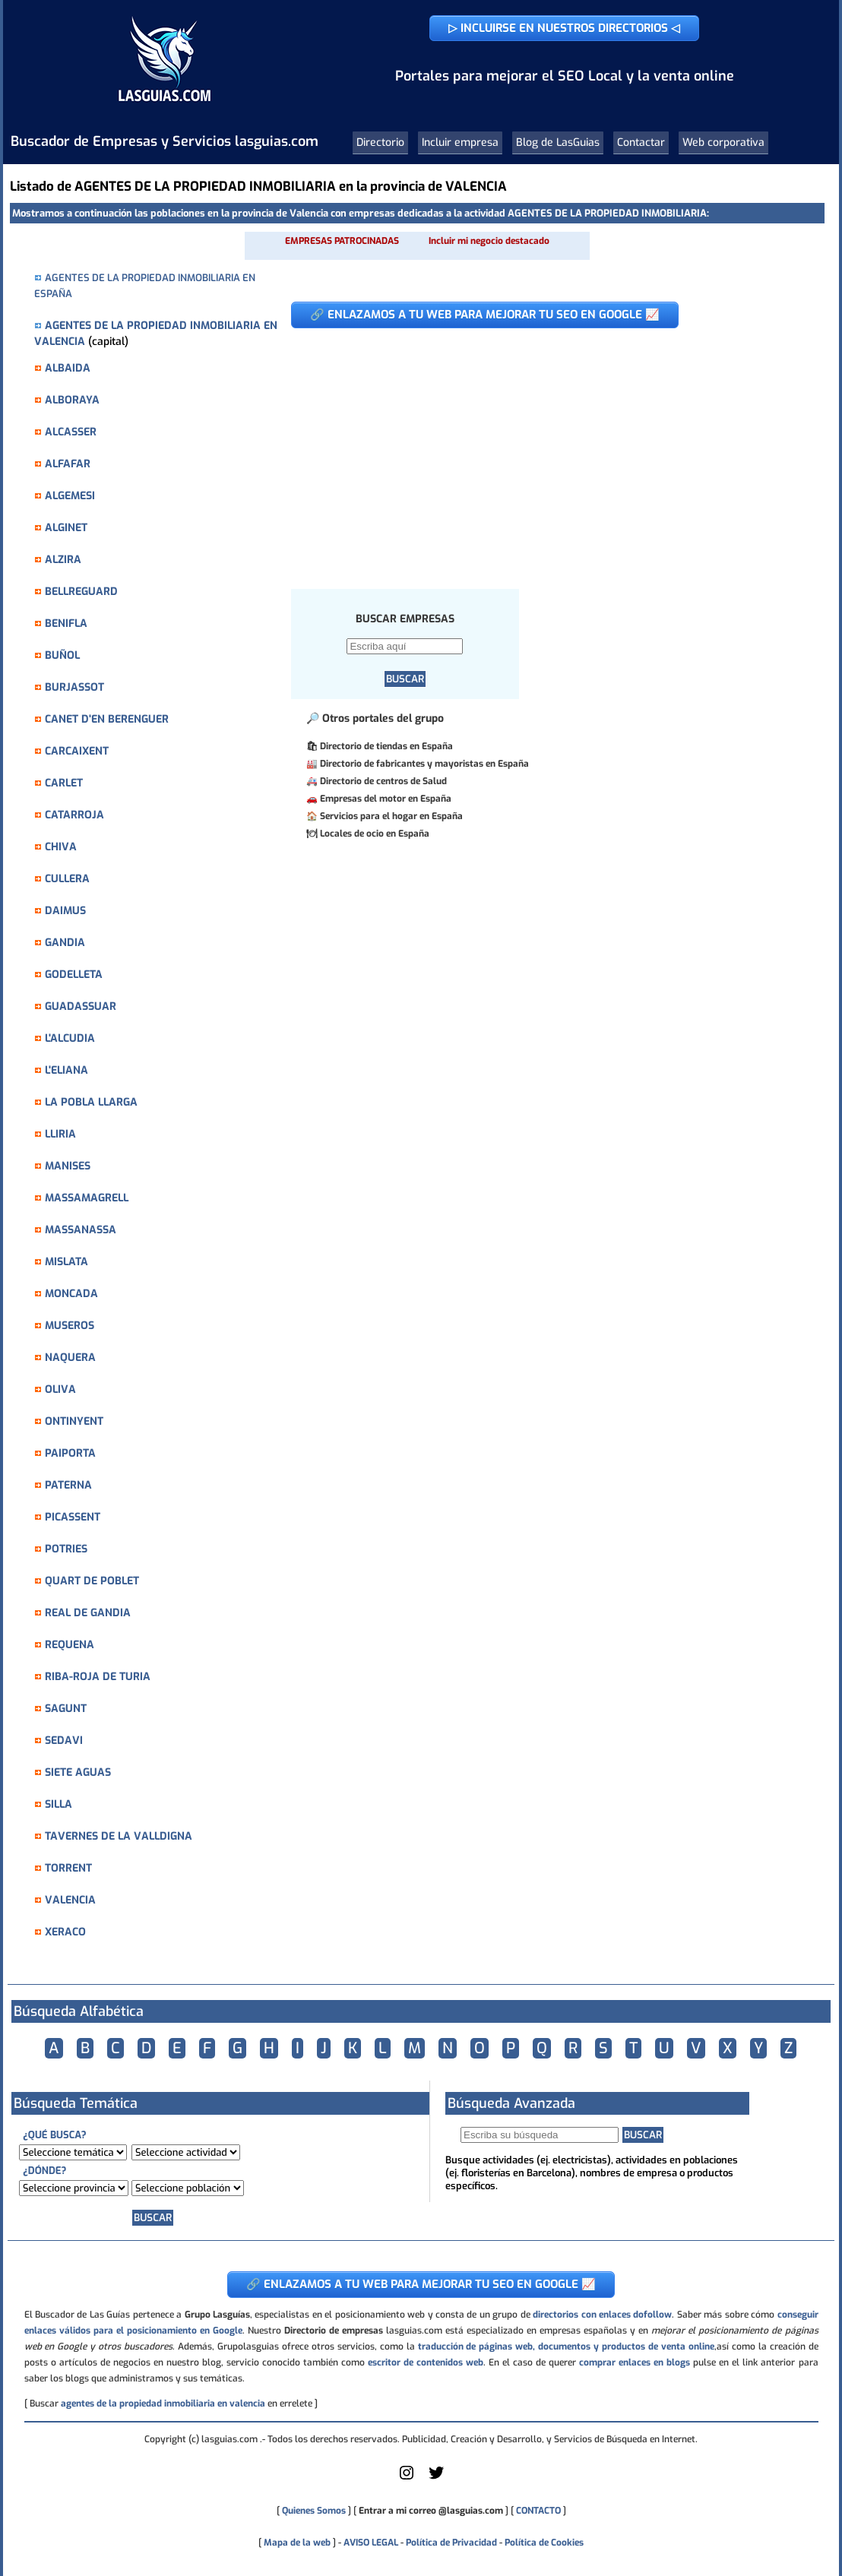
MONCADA (71, 1293)
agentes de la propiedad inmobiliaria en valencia (163, 2403)
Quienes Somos (314, 2511)
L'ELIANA (66, 1070)
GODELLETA (74, 974)
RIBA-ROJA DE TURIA (97, 1676)
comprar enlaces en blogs (634, 2362)
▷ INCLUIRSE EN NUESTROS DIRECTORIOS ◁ (564, 28)
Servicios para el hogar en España (391, 816)
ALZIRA (63, 559)
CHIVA (61, 847)
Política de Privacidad (451, 2542)
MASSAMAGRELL (86, 1198)
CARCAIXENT (77, 751)
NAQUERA (70, 1357)
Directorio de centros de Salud (383, 781)
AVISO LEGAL (370, 2542)
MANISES (67, 1166)
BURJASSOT (74, 687)
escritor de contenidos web (425, 2362)
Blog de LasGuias (558, 142)
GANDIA (65, 942)
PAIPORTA (70, 1453)
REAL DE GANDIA (88, 1613)
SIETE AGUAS (78, 1772)
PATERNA (68, 1485)
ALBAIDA (67, 368)
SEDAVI (64, 1740)
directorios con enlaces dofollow (602, 2315)
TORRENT (68, 1868)
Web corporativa (723, 142)
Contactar (641, 142)
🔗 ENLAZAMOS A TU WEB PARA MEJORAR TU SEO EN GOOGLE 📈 (485, 314)
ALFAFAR (67, 464)
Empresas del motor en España (385, 799)
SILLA (58, 1804)
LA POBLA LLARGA (91, 1102)
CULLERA (67, 879)
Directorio (380, 142)
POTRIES (66, 1549)
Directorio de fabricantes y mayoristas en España (424, 764)
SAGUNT (66, 1708)
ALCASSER (71, 432)
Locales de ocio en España (374, 834)
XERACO (65, 1932)
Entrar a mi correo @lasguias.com (431, 2511)
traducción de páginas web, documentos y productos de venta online (566, 2346)
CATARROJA (74, 815)
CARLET (64, 783)
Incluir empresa (460, 142)
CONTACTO (538, 2511)
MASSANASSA (80, 1230)
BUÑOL (62, 655)
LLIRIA (60, 1134)
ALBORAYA (72, 400)
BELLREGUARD (81, 591)
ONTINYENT (74, 1421)
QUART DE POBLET (92, 1581)
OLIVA (60, 1389)
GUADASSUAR (80, 1006)
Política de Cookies (544, 2542)
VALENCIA (70, 1900)
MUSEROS (69, 1325)
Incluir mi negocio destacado (489, 241)
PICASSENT (72, 1517)
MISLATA (66, 1262)
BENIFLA (66, 623)
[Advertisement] (546, 450)
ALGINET (66, 528)
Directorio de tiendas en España (386, 746)
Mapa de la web (296, 2542)
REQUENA (69, 1645)
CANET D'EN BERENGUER (107, 719)
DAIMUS (65, 910)
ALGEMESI (70, 496)
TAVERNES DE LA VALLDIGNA (118, 1836)
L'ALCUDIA (70, 1038)
